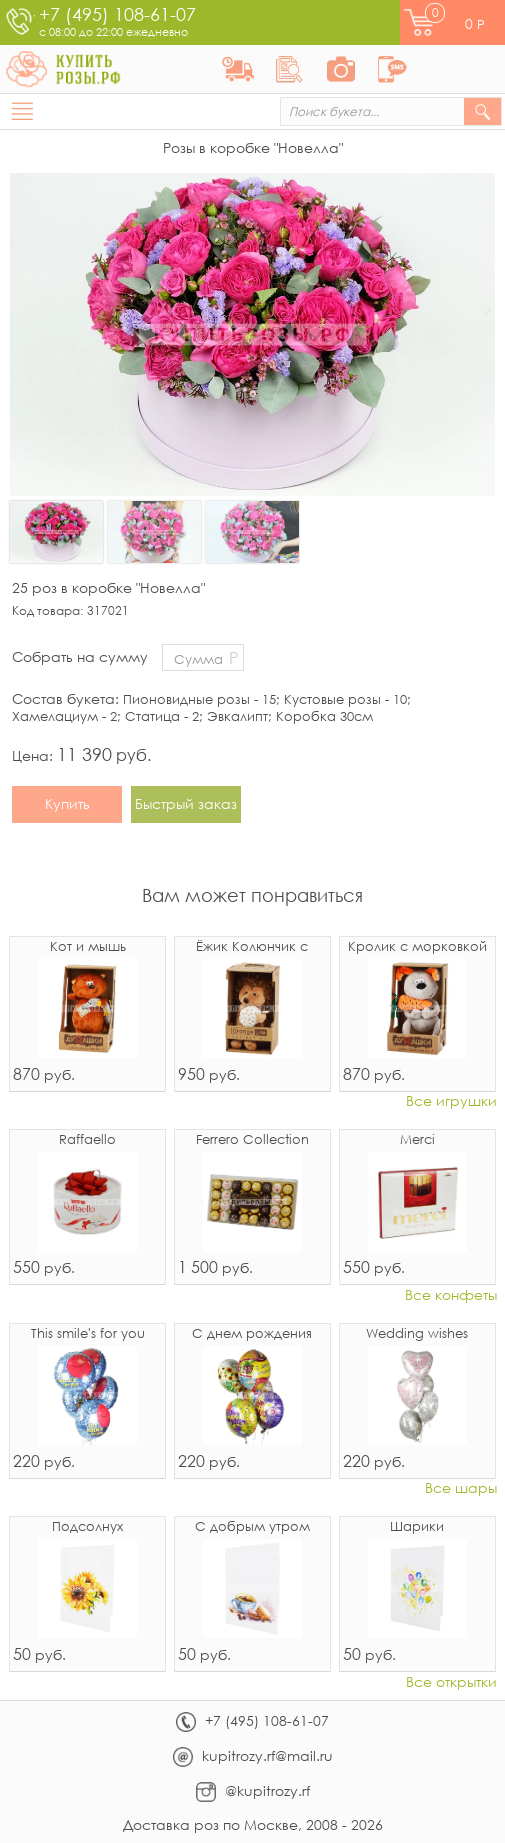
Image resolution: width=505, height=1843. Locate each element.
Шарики (417, 1527)
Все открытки (451, 1682)
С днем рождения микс (252, 1335)
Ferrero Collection (252, 1140)
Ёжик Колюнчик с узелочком (252, 948)
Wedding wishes (417, 1334)
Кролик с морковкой (417, 947)
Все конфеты (451, 1295)
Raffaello (87, 1140)
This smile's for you (88, 1334)
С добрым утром (252, 1527)
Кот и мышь (88, 947)
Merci (417, 1140)
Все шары (461, 1488)
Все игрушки (451, 1101)
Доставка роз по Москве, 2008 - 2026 (253, 1824)
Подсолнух (87, 1527)
